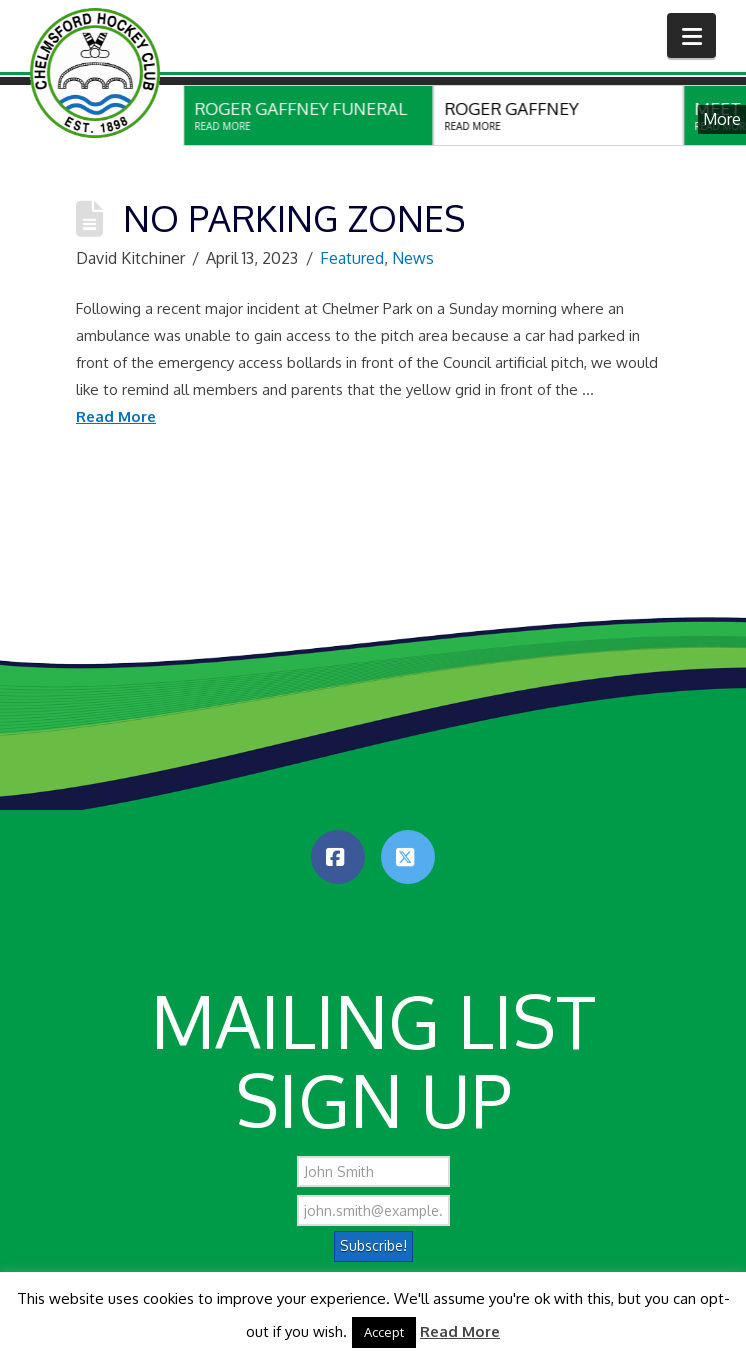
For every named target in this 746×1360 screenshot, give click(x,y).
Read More (116, 416)
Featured (352, 258)
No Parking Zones (294, 217)
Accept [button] (384, 1332)
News (413, 258)
